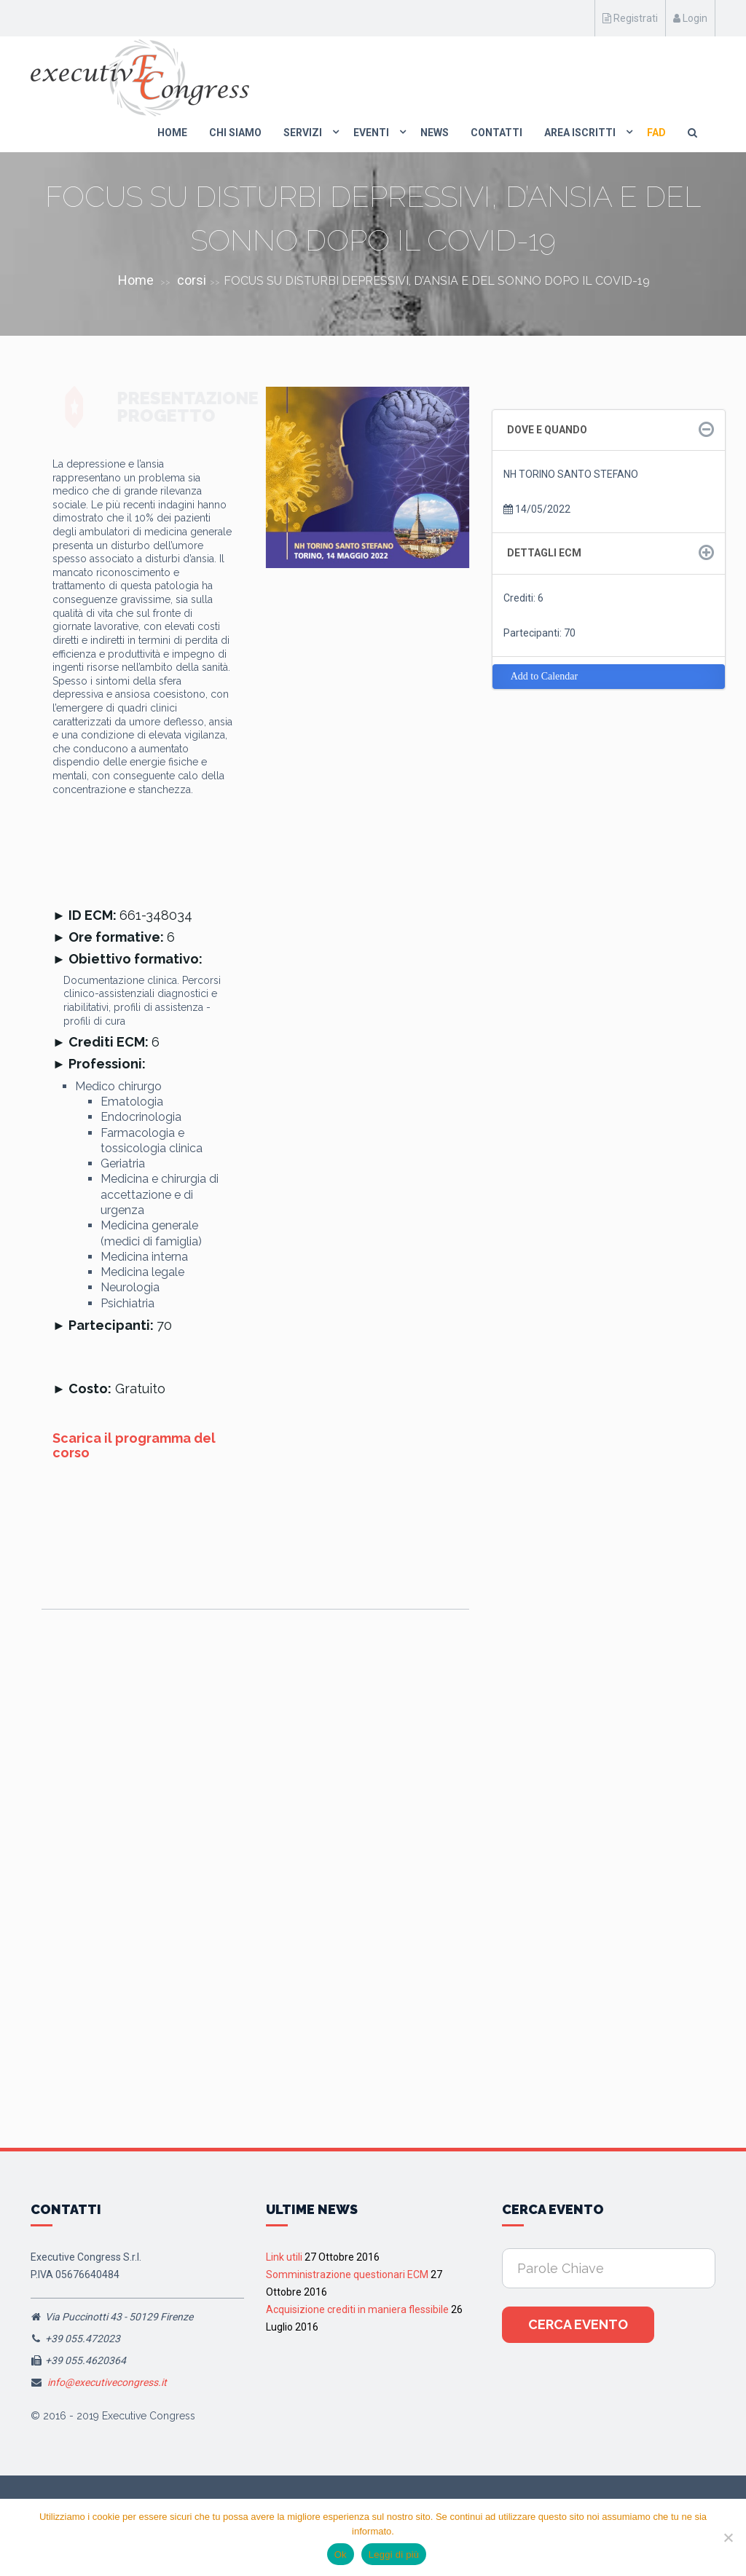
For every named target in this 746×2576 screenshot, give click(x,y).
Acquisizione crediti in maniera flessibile (357, 2309)
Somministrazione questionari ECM (347, 2274)
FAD (656, 132)
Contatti (496, 132)
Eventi (371, 132)
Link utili (284, 2257)
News (434, 132)
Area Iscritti (580, 132)
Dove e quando (547, 430)
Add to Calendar (544, 676)
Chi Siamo (235, 132)
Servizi (302, 132)
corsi (191, 280)
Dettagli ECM (544, 553)
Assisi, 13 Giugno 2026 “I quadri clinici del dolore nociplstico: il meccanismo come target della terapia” (252, 1841)
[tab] (608, 430)
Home (172, 132)
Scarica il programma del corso (134, 1445)
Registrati (630, 18)
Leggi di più (394, 2554)
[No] (728, 2537)
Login (690, 18)
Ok (340, 2554)
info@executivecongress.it (107, 2382)
